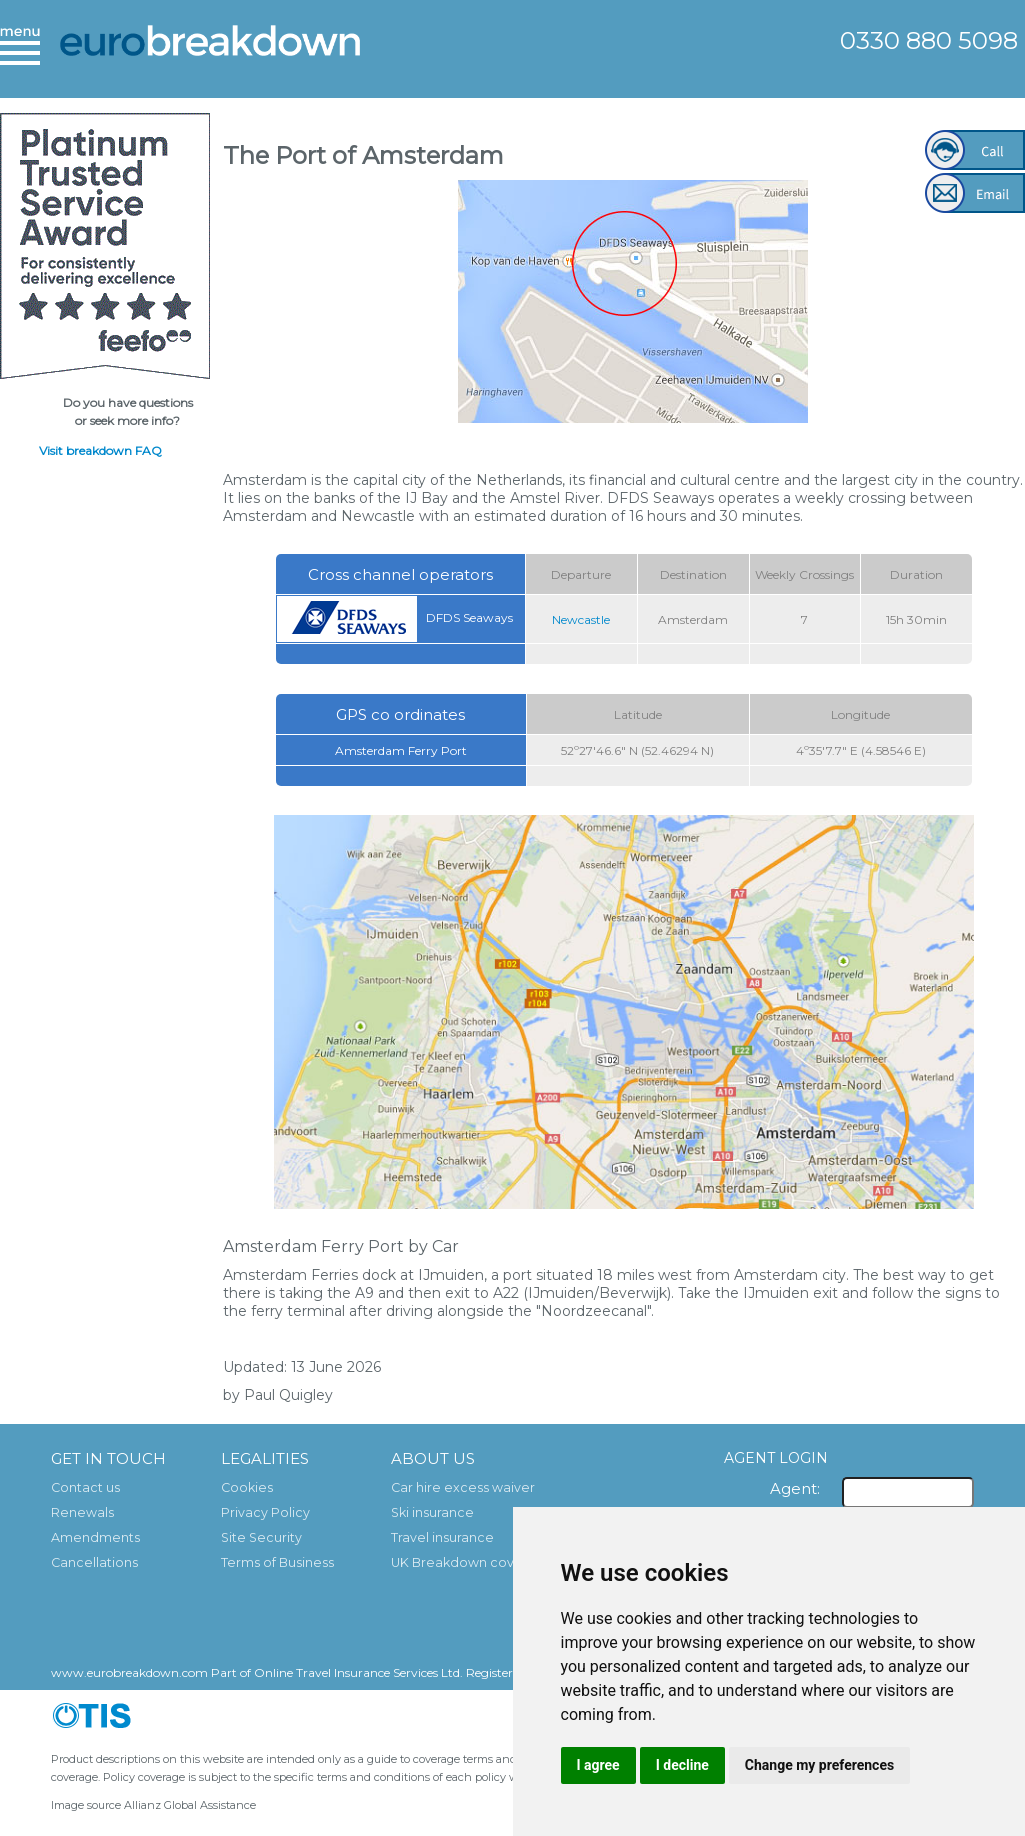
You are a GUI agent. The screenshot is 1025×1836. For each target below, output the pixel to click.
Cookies (247, 1487)
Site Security (261, 1537)
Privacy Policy (265, 1512)
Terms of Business (277, 1562)
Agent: (795, 1488)
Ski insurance (432, 1512)
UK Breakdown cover (459, 1562)
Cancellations (94, 1562)
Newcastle (581, 619)
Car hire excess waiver (463, 1487)
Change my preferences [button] (819, 1765)
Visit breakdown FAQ (100, 450)
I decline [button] (682, 1765)
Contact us (85, 1487)
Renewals (82, 1512)
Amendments (95, 1537)
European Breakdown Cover (210, 55)
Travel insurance (442, 1537)
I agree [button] (598, 1765)
